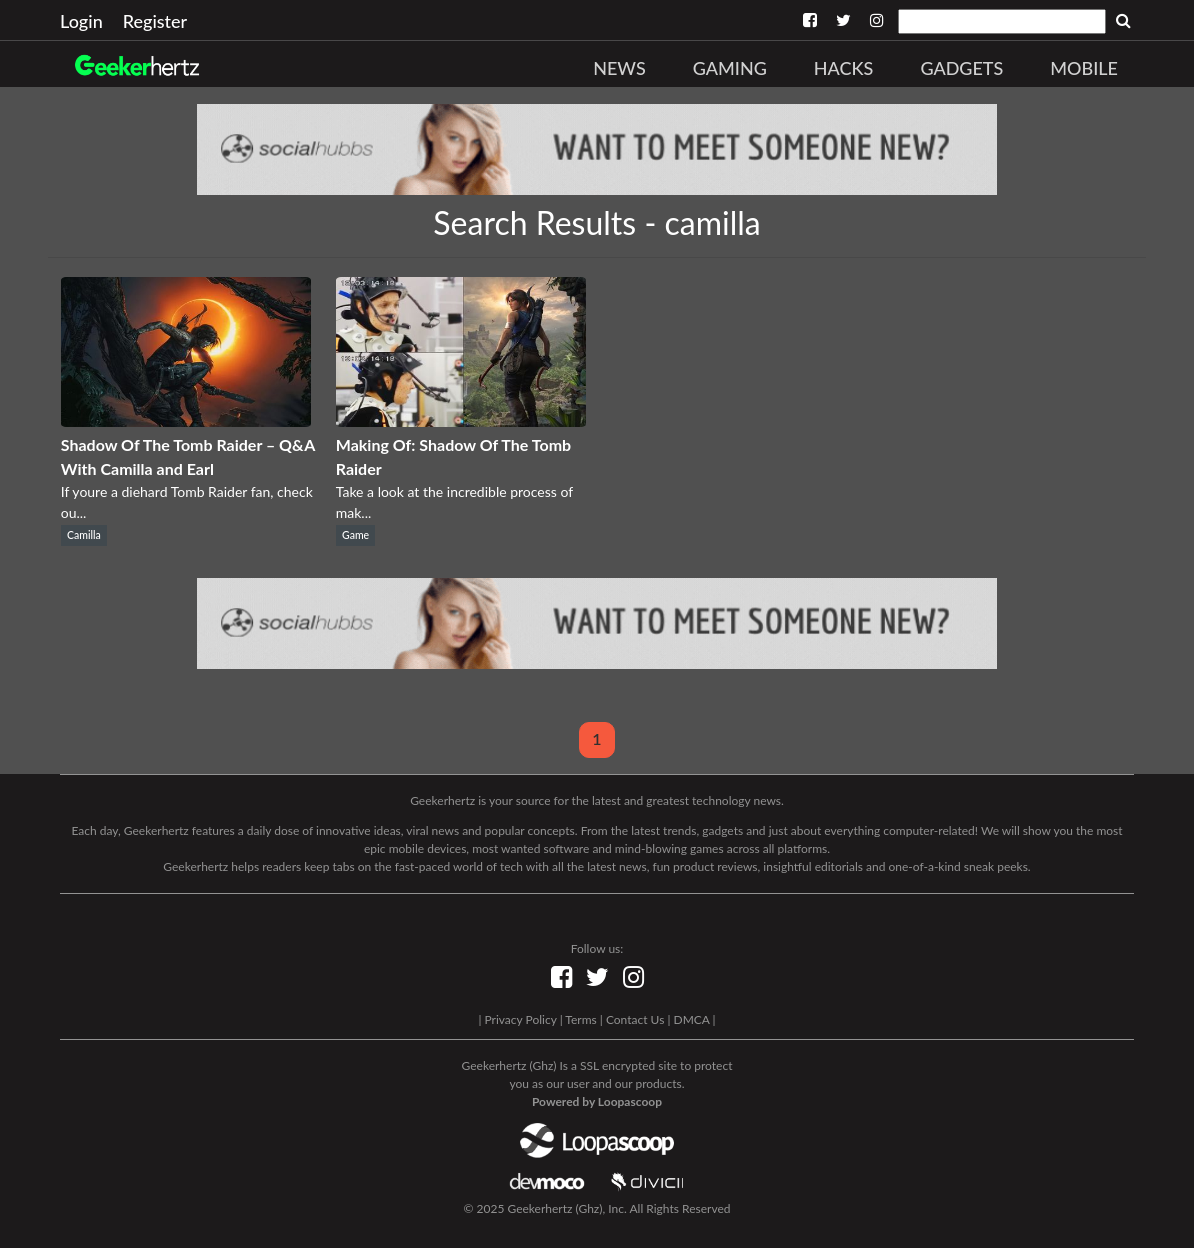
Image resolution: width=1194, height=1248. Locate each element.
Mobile (1084, 68)
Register (155, 21)
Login (81, 21)
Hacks (844, 68)
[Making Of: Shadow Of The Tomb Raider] (461, 420)
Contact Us (635, 1019)
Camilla (84, 535)
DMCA (692, 1019)
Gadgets (961, 68)
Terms (580, 1019)
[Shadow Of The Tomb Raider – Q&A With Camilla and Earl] (186, 420)
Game (355, 535)
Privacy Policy (520, 1019)
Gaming (730, 68)
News (619, 68)
